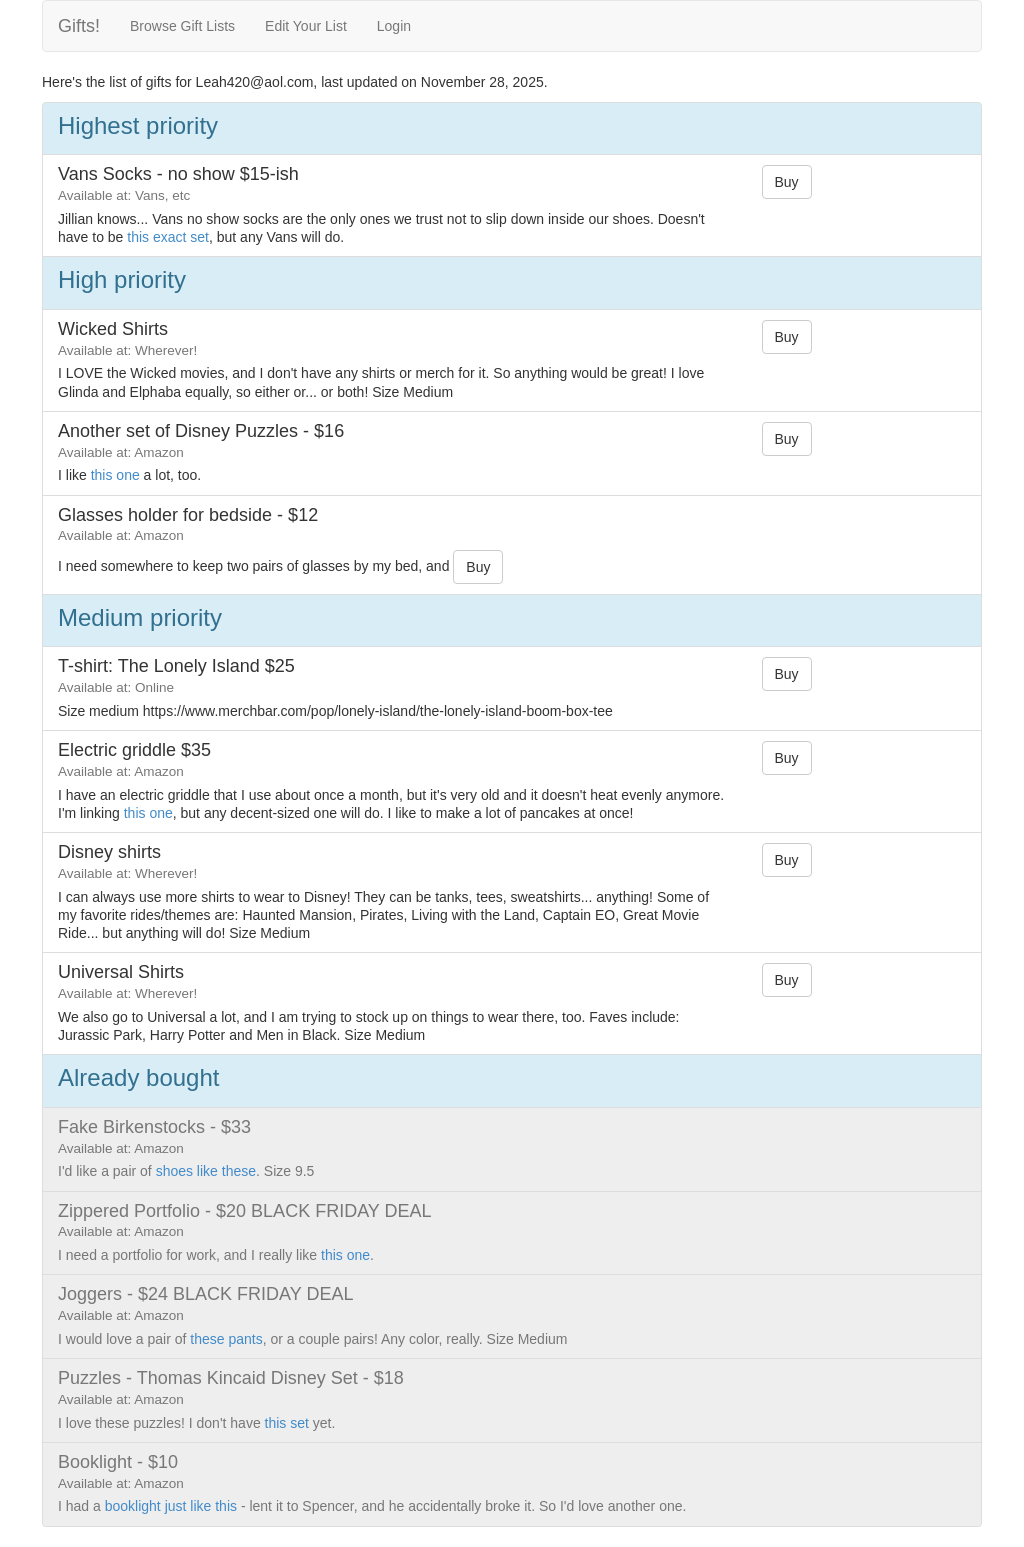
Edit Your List (306, 26)
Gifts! (79, 26)
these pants (226, 1339)
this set (287, 1423)
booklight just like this (171, 1506)
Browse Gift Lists (182, 26)
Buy (787, 182)
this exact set (168, 237)
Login (394, 26)
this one (115, 475)
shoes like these (206, 1171)
